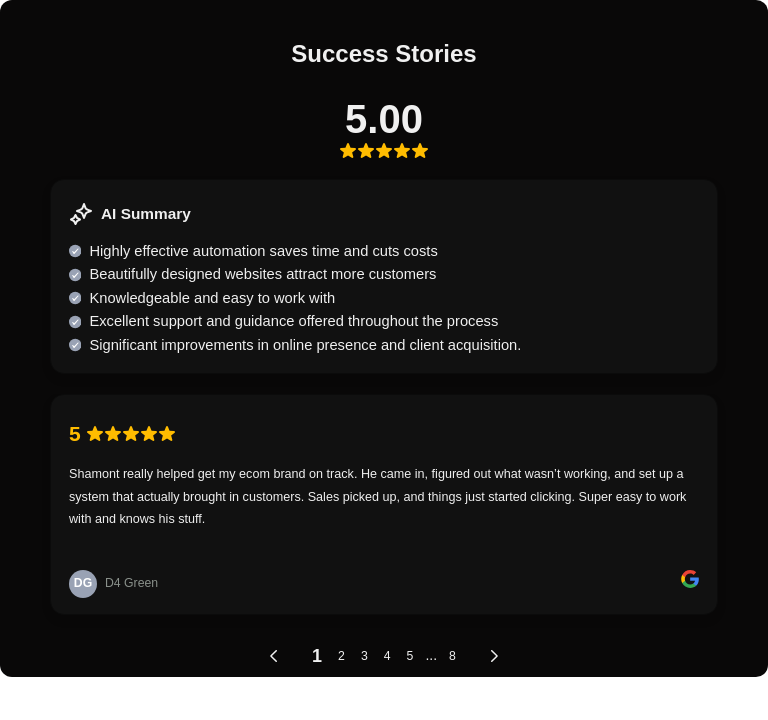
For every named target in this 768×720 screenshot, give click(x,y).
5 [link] (410, 656)
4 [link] (387, 656)
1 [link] (317, 656)
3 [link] (364, 656)
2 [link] (341, 656)
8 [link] (452, 656)
